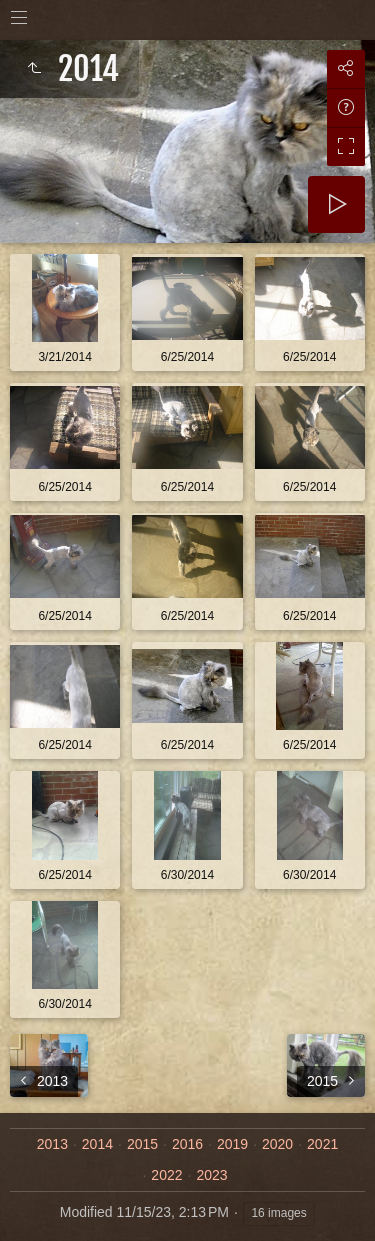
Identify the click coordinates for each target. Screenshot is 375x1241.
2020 (277, 1144)
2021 (322, 1144)
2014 (97, 1144)
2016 (187, 1144)
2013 (52, 1144)
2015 (142, 1144)
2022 (166, 1175)
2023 (211, 1175)
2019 (232, 1144)
